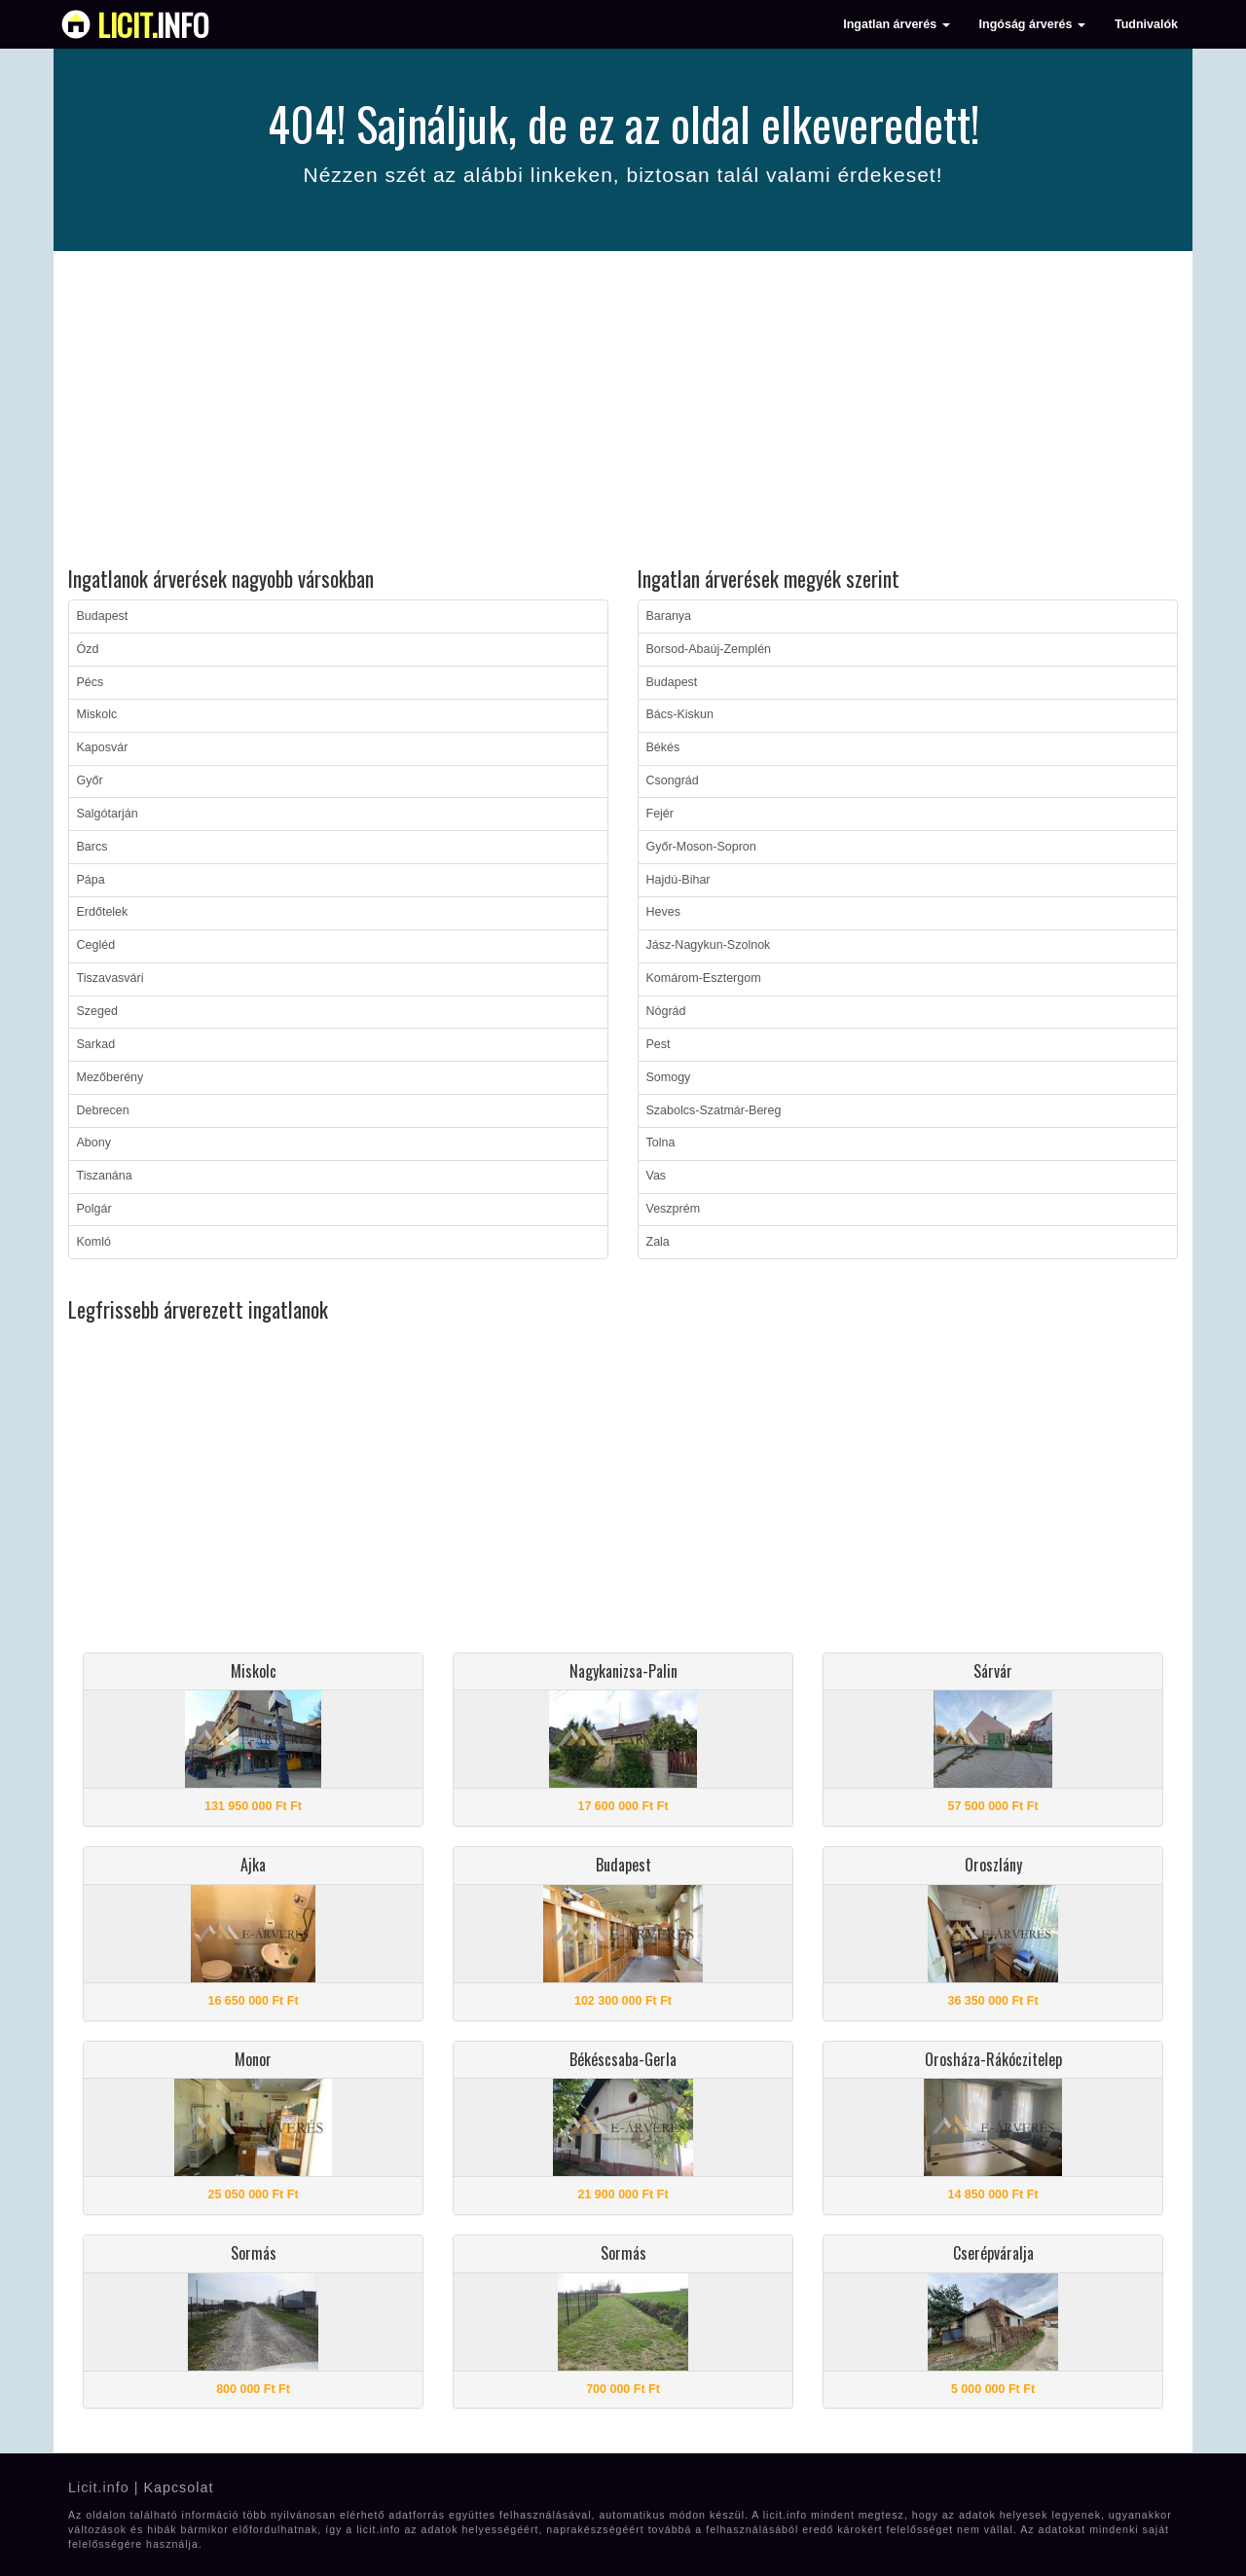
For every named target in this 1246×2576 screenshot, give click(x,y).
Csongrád (672, 780)
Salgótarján (107, 813)
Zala (658, 1242)
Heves (663, 912)
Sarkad (96, 1044)
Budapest (102, 616)
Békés (663, 747)
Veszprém (673, 1208)
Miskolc (97, 714)
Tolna (661, 1142)
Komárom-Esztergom (703, 978)
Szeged (97, 1011)
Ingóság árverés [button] (1032, 24)
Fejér (660, 813)
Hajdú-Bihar (678, 880)
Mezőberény (110, 1077)
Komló (94, 1242)
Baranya (669, 616)
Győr (90, 780)
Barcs (92, 846)
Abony (94, 1142)
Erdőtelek (102, 912)
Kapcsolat (178, 2487)
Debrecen (103, 1110)
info (153, 24)
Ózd (88, 649)
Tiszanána (104, 1175)
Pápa (91, 880)
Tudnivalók (1146, 24)
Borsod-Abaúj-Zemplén (709, 649)
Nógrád (666, 1011)
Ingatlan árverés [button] (896, 24)
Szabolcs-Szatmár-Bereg (714, 1110)
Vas (656, 1175)
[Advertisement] (623, 411)
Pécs (90, 682)
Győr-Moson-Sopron (701, 846)
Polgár (94, 1208)
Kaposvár (102, 747)
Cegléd (96, 945)
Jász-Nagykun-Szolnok (708, 945)
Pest (658, 1044)
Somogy (668, 1077)
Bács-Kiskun (680, 714)
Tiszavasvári (110, 978)
